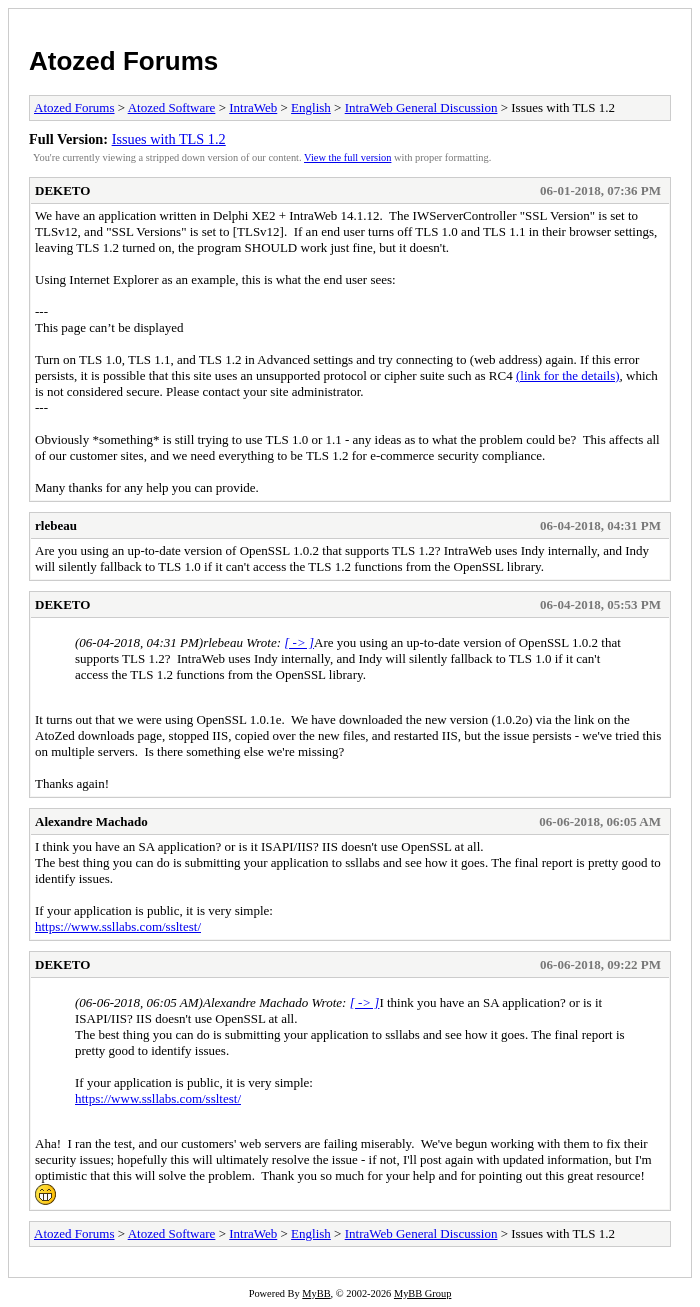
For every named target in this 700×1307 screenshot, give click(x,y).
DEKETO (62, 190)
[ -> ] (299, 642)
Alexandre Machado (91, 821)
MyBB (316, 1293)
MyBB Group (422, 1293)
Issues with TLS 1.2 (169, 139)
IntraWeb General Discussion (421, 107)
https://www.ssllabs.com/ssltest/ (118, 926)
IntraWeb (253, 107)
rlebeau (56, 525)
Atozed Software (172, 107)
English (311, 107)
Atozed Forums (123, 61)
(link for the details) (568, 375)
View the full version (347, 157)
